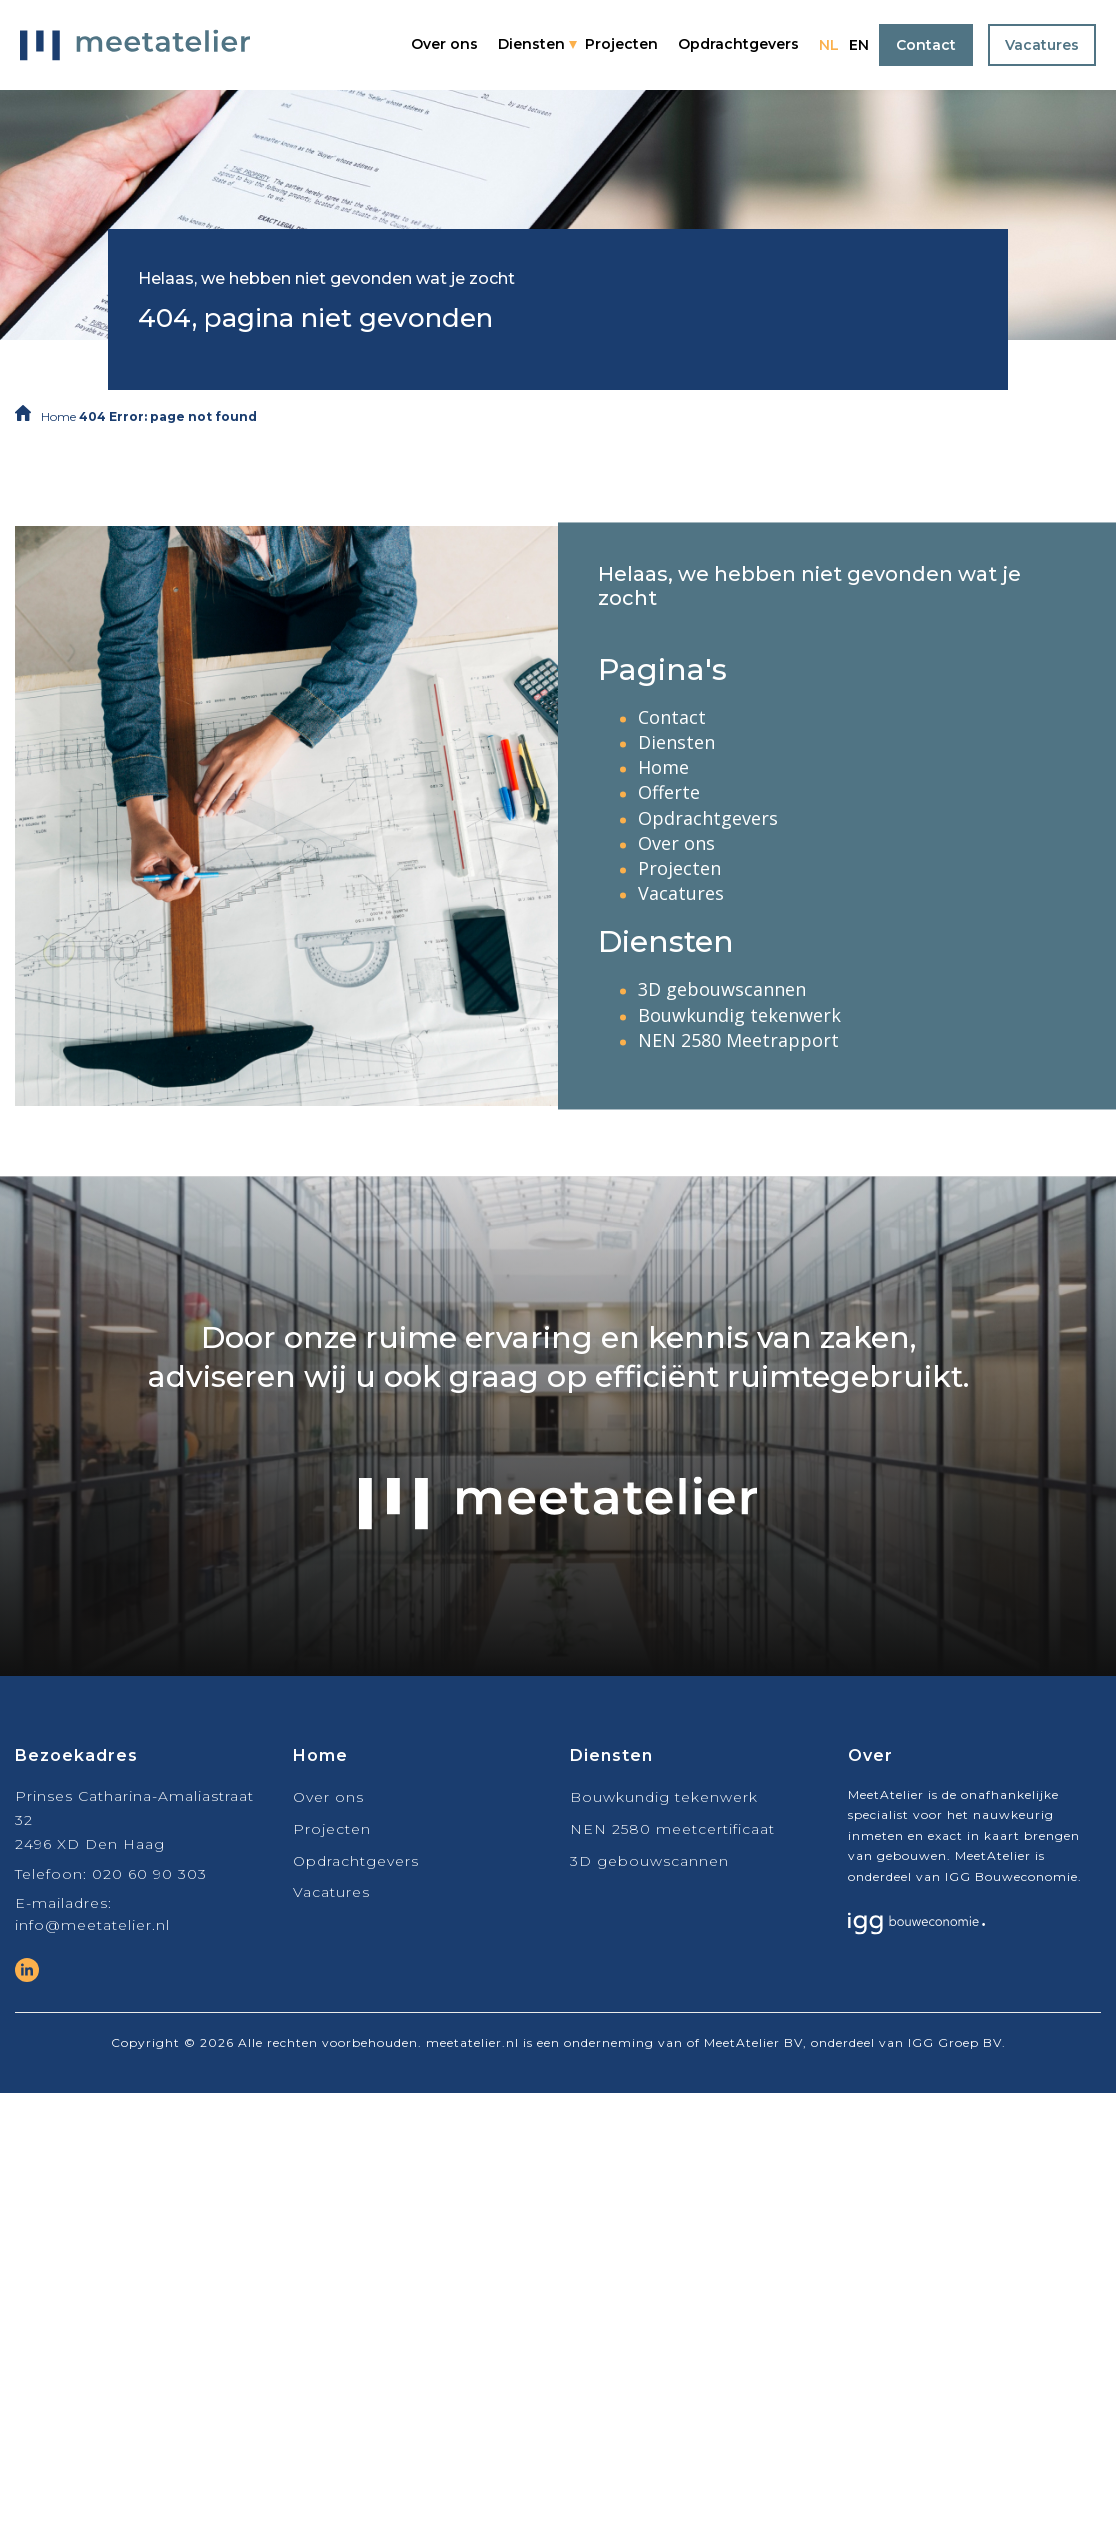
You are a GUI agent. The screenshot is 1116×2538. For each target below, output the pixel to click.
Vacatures (1042, 45)
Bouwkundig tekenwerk (739, 1015)
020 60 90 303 (149, 1874)
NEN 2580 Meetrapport (738, 1040)
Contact (926, 45)
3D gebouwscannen (722, 990)
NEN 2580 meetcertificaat (672, 1829)
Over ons (444, 44)
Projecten (621, 44)
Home (58, 416)
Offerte (669, 793)
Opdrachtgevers (738, 44)
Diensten (531, 44)
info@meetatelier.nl (92, 1925)
